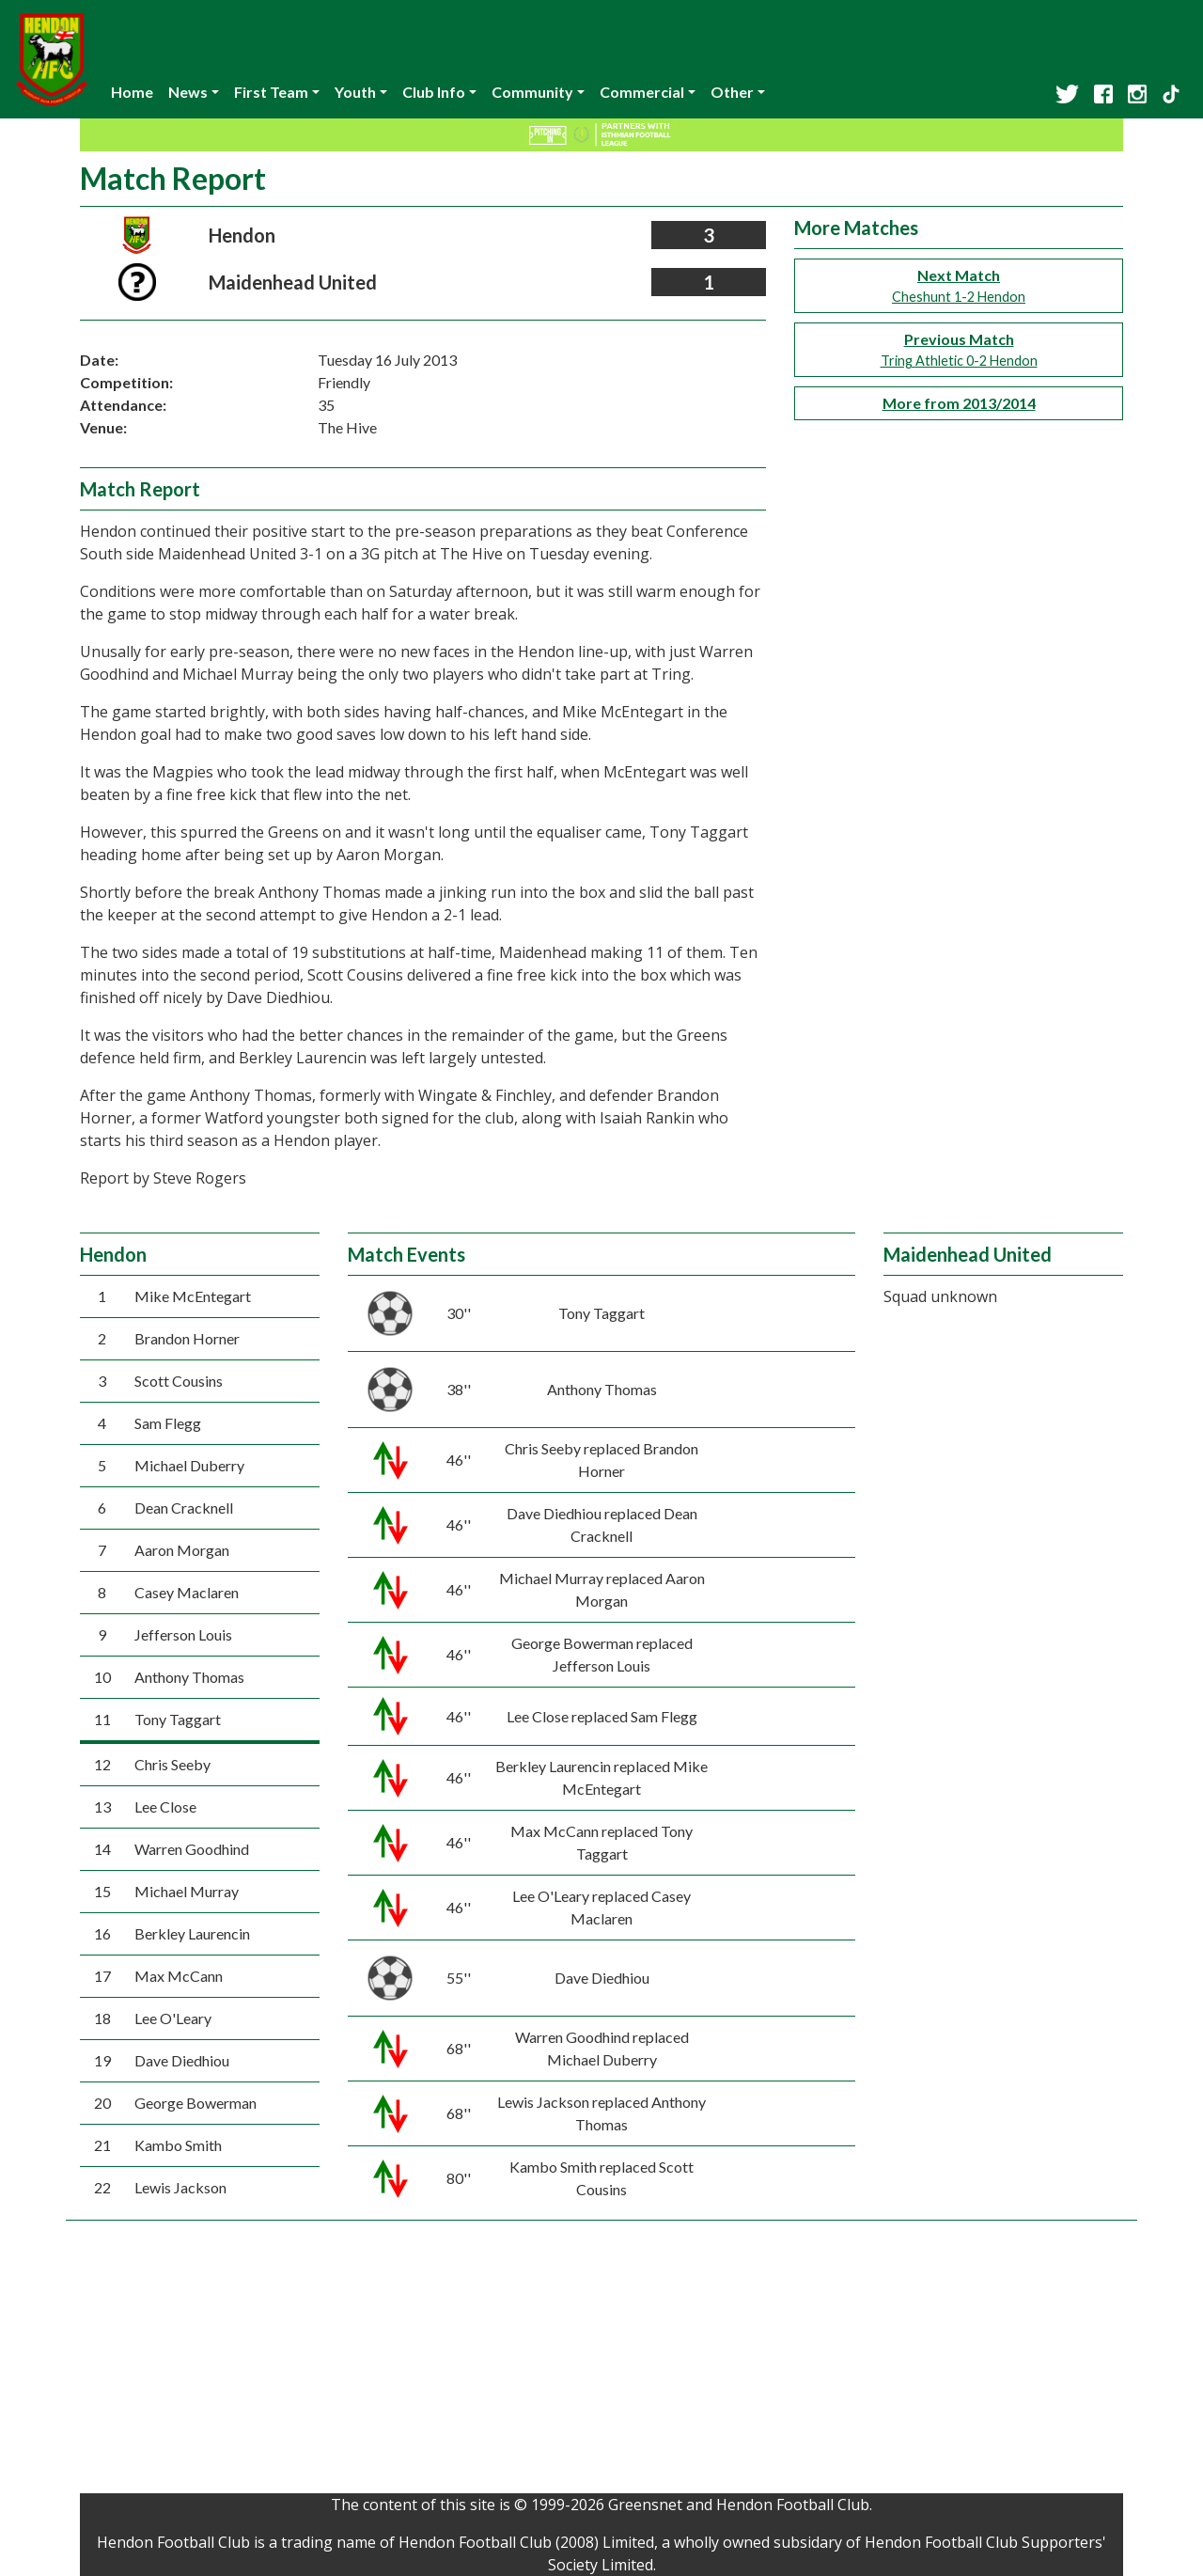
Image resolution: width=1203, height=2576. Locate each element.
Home (132, 92)
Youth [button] (355, 92)
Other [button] (732, 92)
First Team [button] (271, 92)
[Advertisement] (601, 2361)
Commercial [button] (642, 92)
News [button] (188, 92)
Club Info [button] (433, 92)
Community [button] (532, 92)
